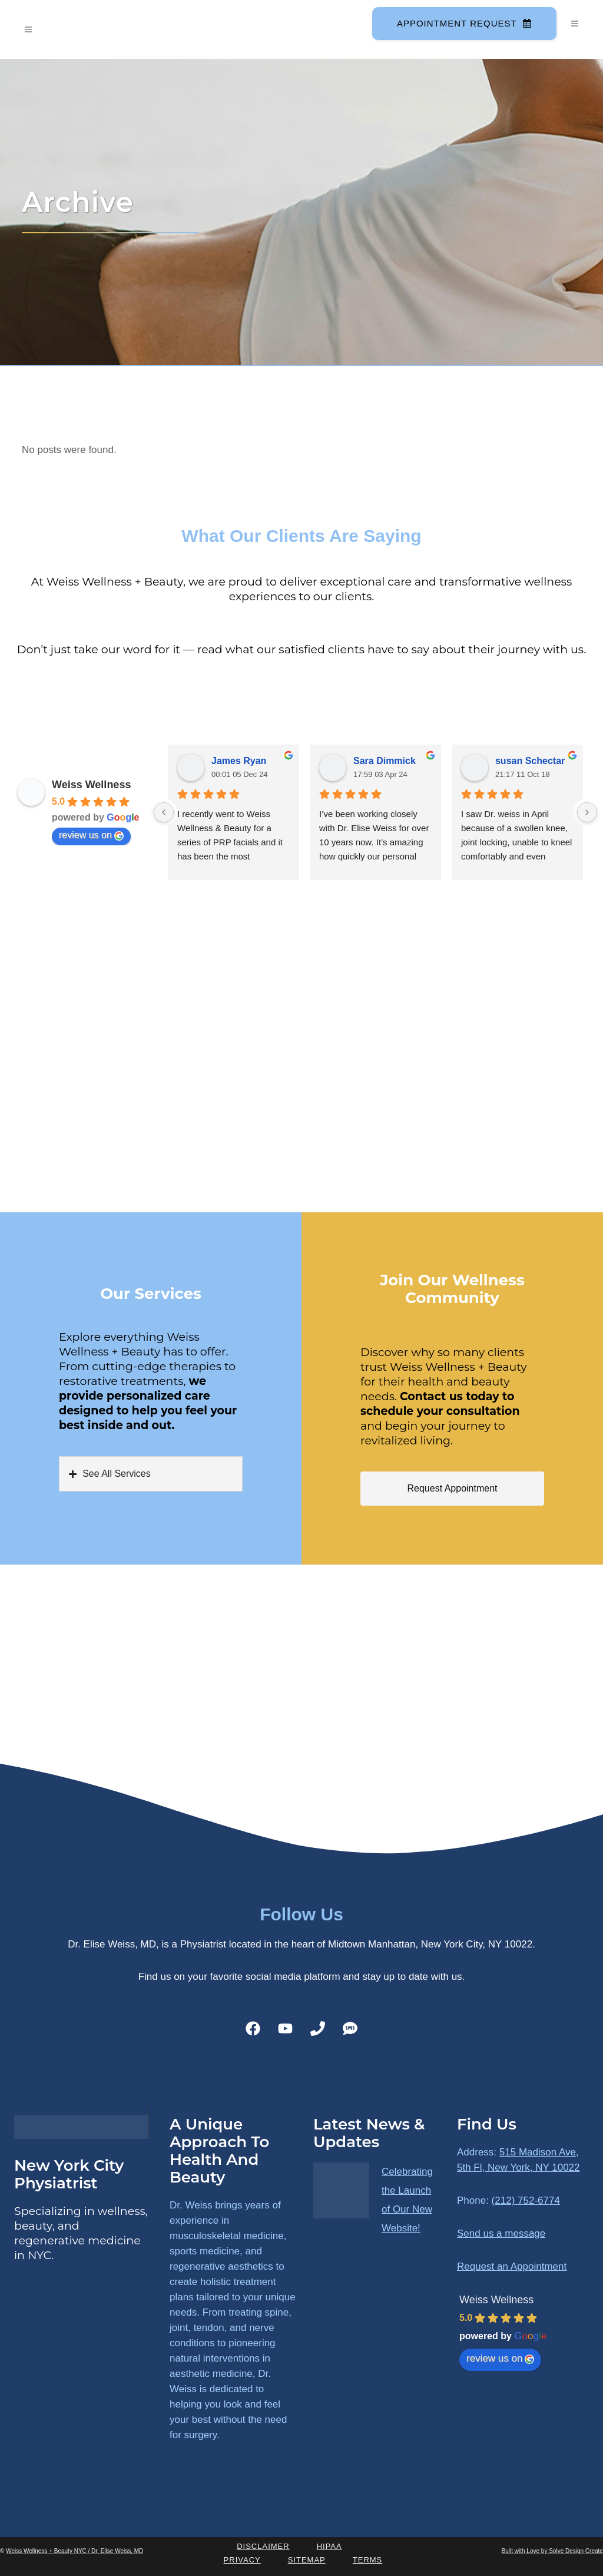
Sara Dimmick (384, 761)
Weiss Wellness (91, 785)
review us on (91, 835)
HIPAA (329, 2546)
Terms (368, 2559)
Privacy (242, 2559)
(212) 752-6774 (526, 2200)
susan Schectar (530, 761)
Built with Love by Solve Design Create (552, 2551)
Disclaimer (263, 2546)
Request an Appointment (511, 2266)
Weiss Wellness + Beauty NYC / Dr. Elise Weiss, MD (74, 2551)
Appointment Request (462, 23)
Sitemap (307, 2559)
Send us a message (501, 2233)
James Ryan (238, 761)
